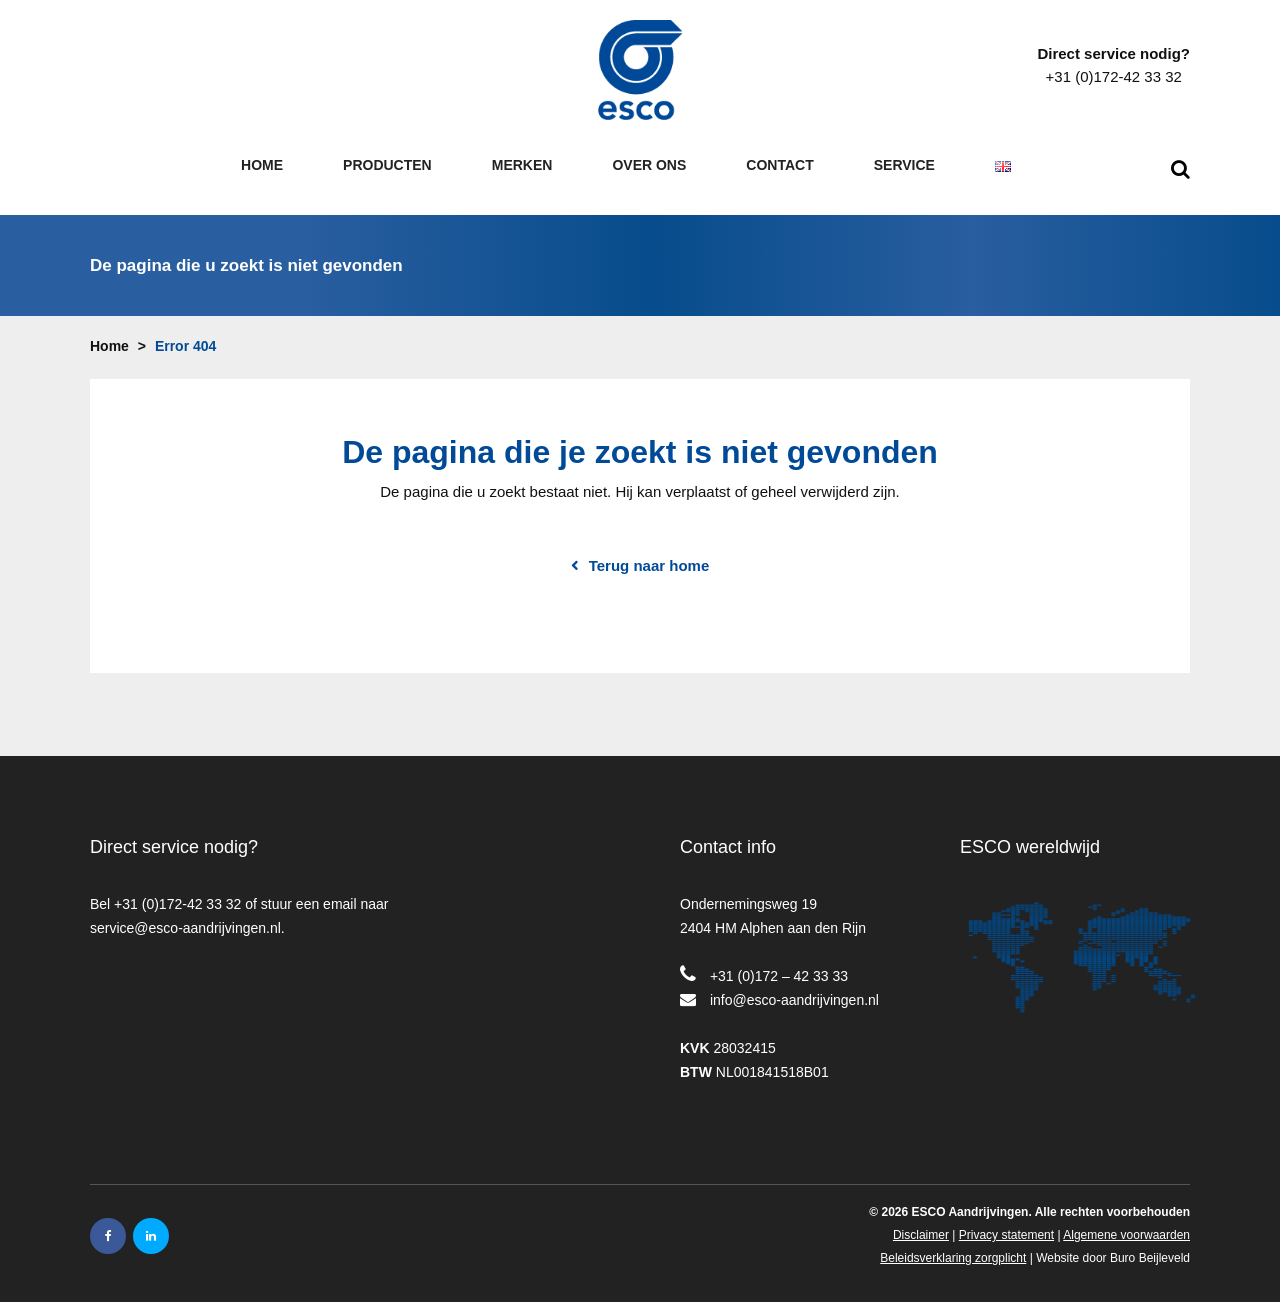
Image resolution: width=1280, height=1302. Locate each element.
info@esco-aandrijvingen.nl (794, 986)
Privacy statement (1006, 1221)
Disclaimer (921, 1221)
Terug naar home (649, 552)
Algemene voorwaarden (1126, 1221)
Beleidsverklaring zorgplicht (953, 1244)
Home (109, 332)
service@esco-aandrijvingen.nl (185, 914)
